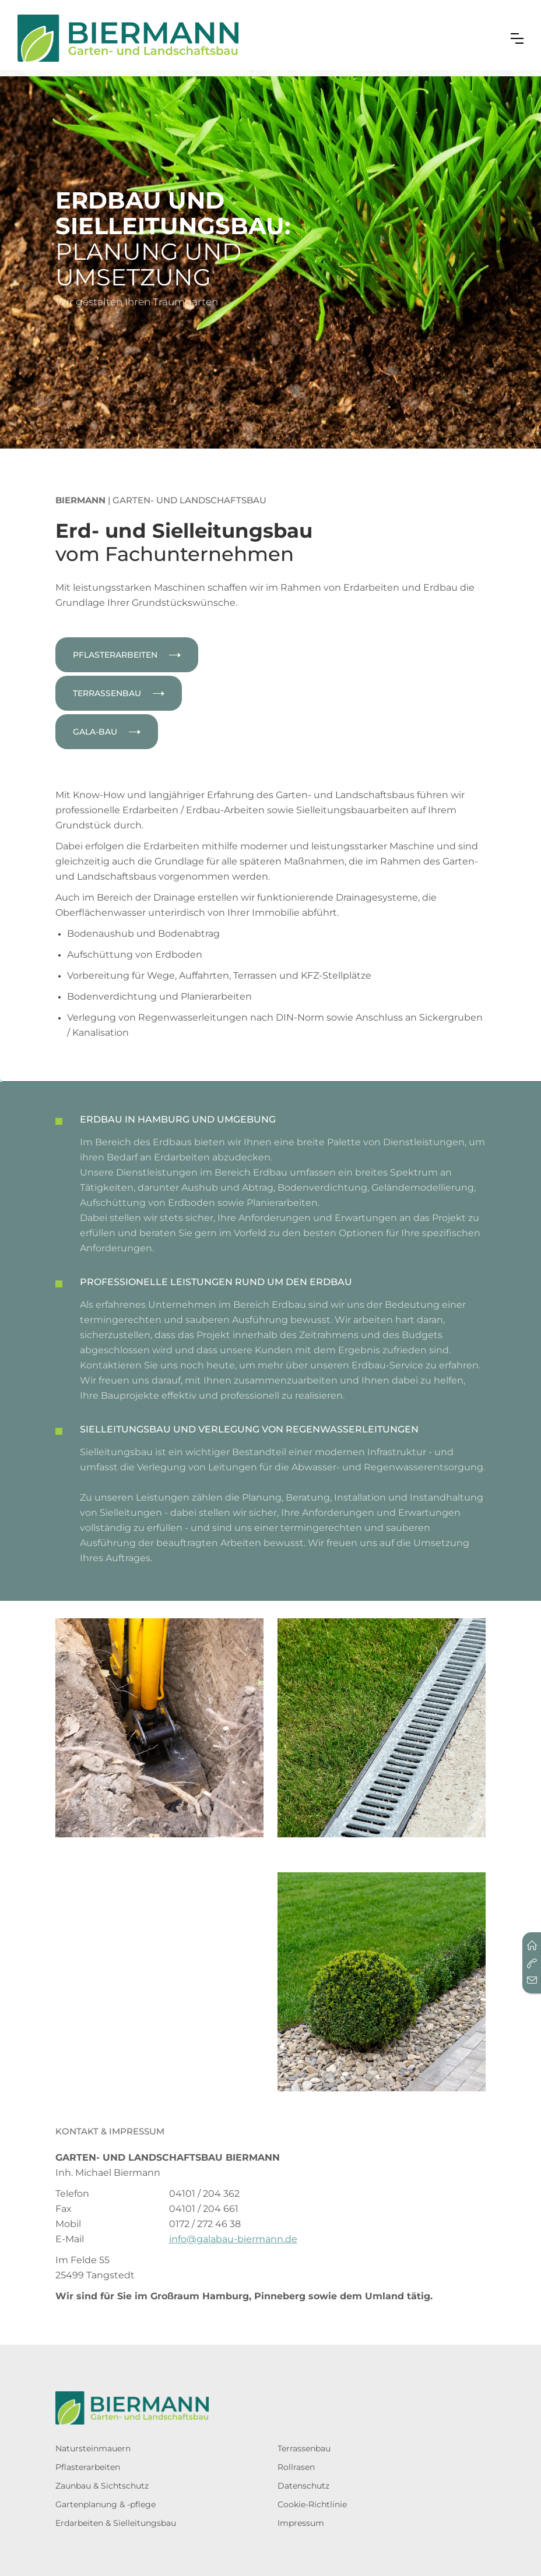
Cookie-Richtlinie (312, 2504)
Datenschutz (303, 2485)
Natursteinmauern (93, 2448)
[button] (517, 38)
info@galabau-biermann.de (233, 2239)
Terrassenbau (304, 2448)
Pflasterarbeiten (87, 2467)
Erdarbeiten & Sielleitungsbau (115, 2523)
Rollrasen (296, 2467)
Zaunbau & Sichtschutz (102, 2485)
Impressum (300, 2523)
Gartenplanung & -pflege (105, 2504)
